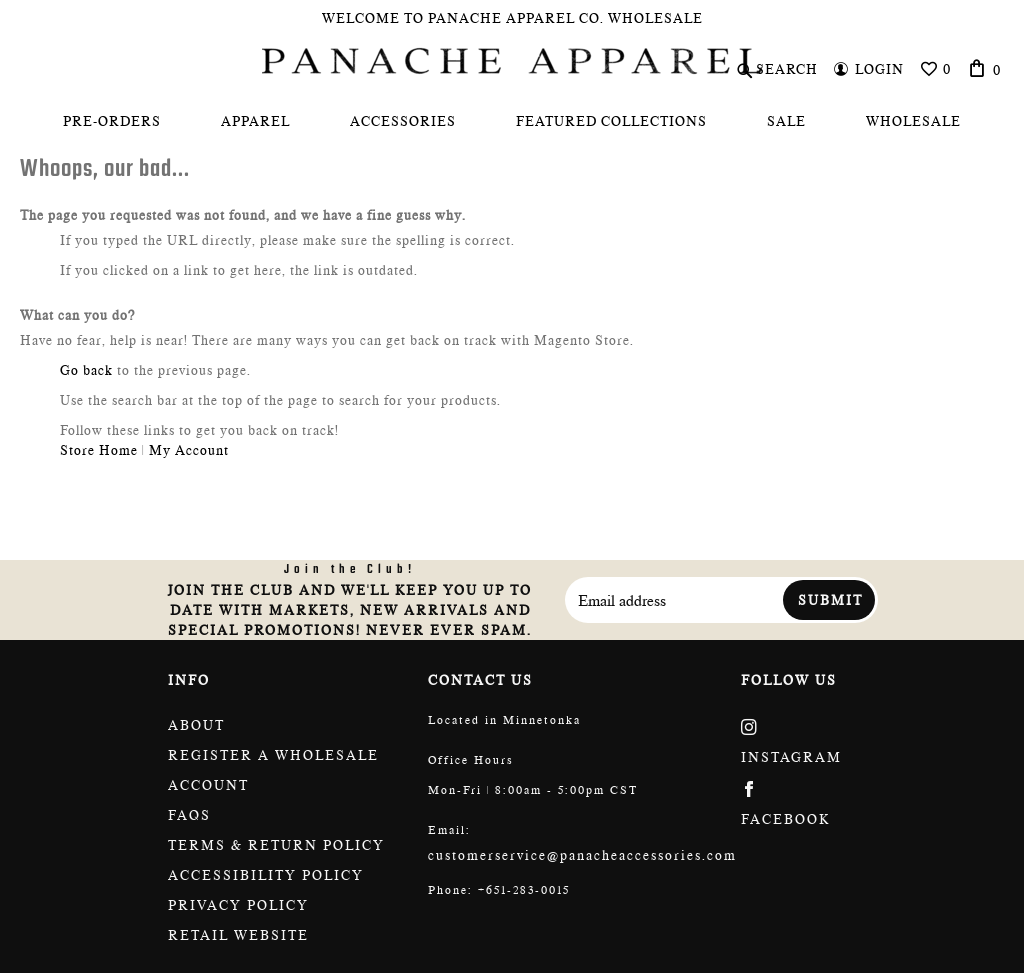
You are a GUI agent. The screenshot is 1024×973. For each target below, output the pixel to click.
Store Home (99, 450)
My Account (189, 450)
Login (879, 69)
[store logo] (512, 61)
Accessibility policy (266, 875)
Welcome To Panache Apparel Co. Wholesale (512, 18)
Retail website (238, 935)
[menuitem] (112, 121)
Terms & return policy (276, 845)
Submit (830, 600)
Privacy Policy (238, 905)
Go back (86, 370)
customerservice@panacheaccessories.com (582, 855)
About (196, 725)
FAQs (189, 815)
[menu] (512, 121)
